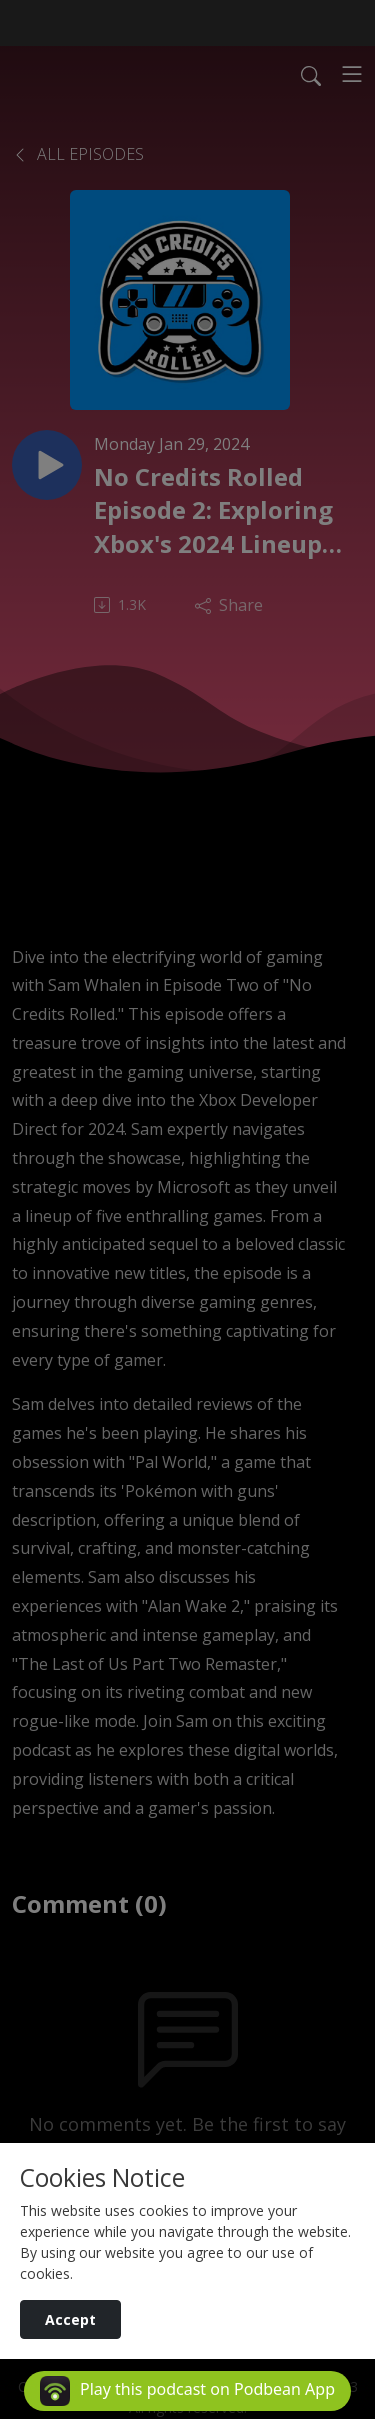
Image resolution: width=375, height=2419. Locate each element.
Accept (70, 2319)
